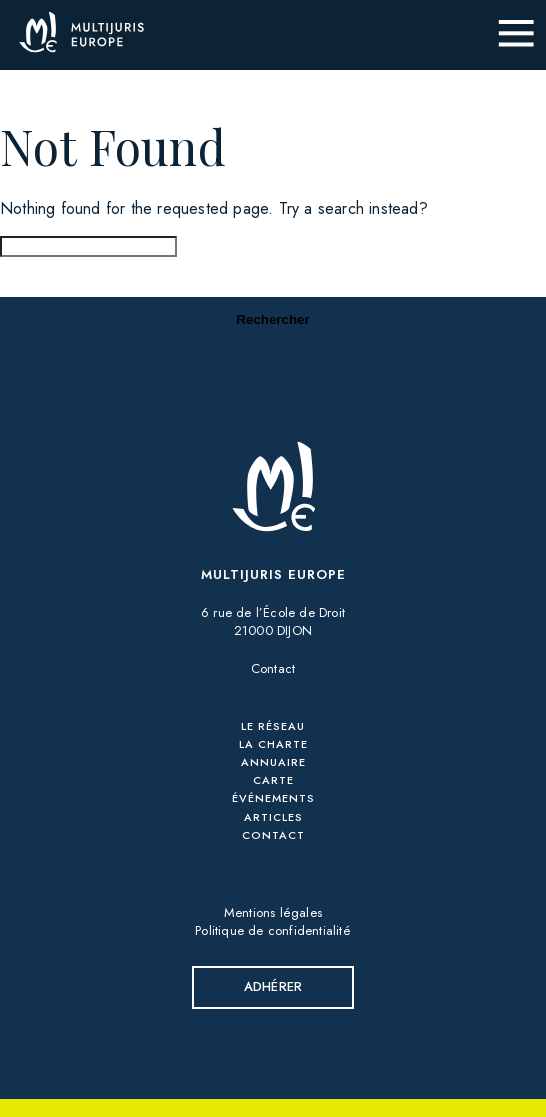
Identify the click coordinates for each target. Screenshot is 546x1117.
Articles (273, 817)
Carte (273, 780)
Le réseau (273, 726)
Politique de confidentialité (273, 930)
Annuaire (273, 762)
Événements (273, 798)
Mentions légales (273, 912)
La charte (273, 744)
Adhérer (273, 986)
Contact (273, 668)
